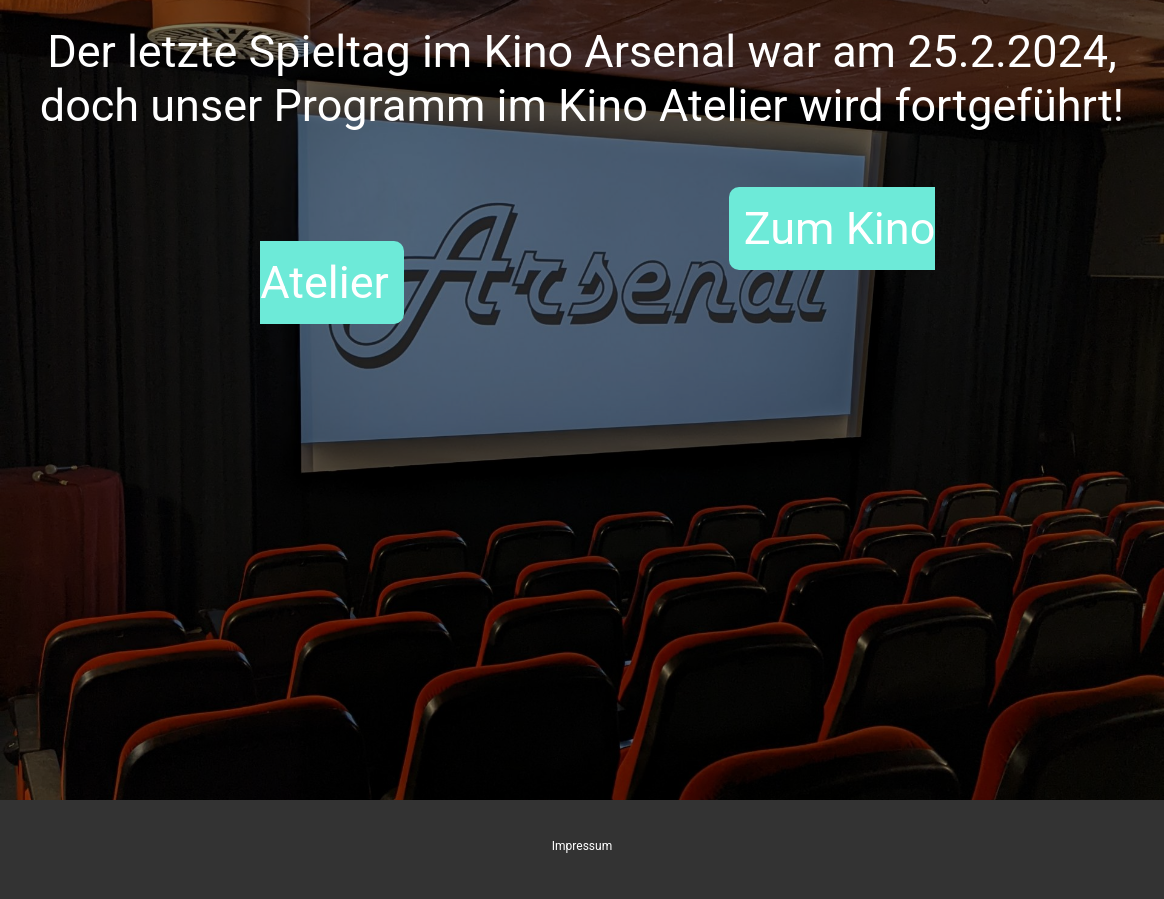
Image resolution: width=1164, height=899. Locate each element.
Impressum (582, 846)
